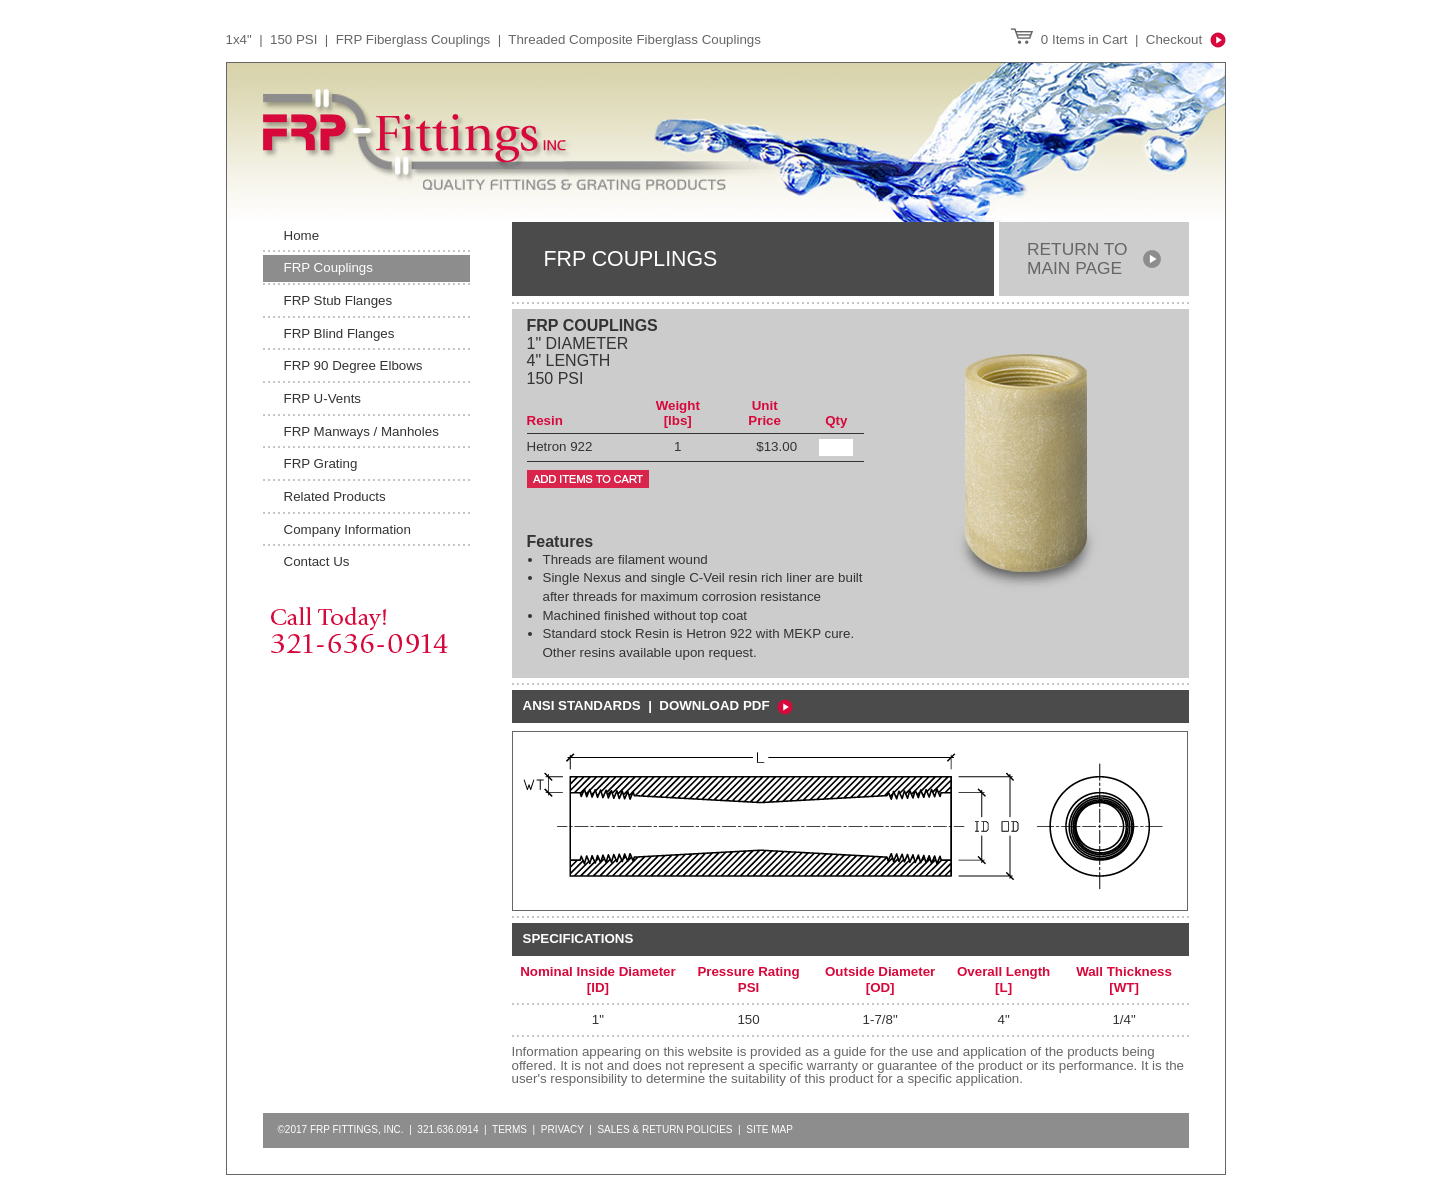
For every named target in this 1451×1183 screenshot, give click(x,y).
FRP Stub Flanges (338, 300)
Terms (509, 1129)
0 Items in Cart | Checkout (1118, 39)
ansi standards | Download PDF (658, 705)
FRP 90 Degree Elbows (353, 365)
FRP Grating (321, 463)
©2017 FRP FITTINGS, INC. (341, 1129)
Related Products (335, 496)
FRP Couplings (328, 267)
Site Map (769, 1129)
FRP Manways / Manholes (361, 431)
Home (302, 235)
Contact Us (317, 561)
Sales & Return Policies (664, 1129)
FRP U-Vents (323, 398)
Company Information (347, 529)
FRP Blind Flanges (339, 333)
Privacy (562, 1129)
